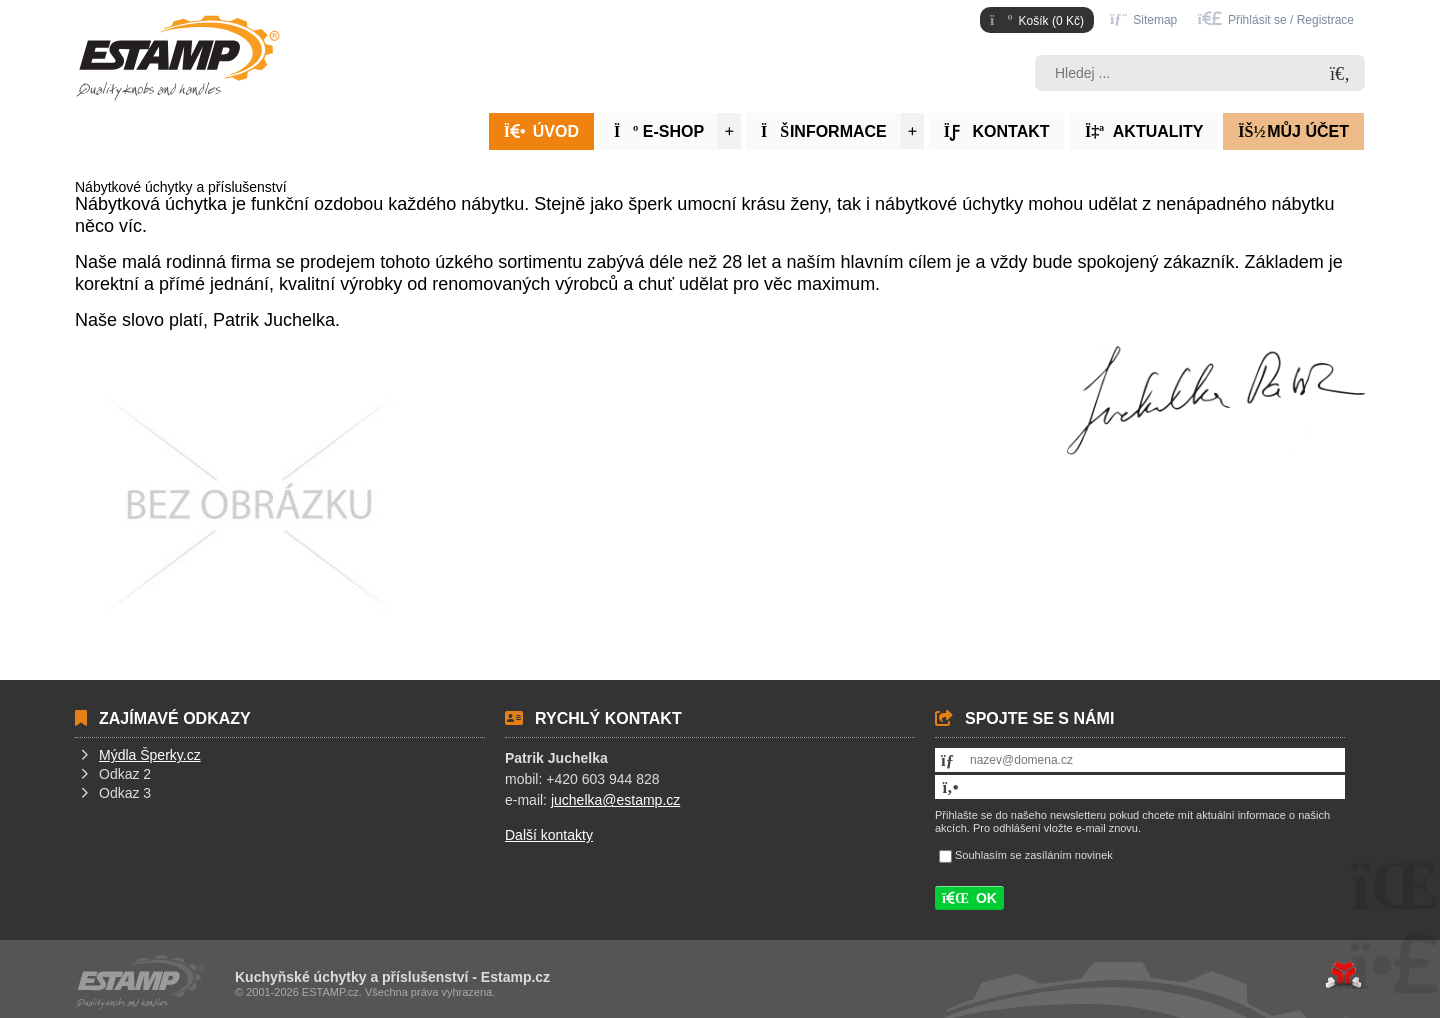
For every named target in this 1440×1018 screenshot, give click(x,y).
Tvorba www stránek (1343, 975)
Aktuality (1143, 131)
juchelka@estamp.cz (615, 800)
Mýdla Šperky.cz (150, 755)
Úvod (177, 58)
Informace (824, 131)
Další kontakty (549, 835)
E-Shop (659, 131)
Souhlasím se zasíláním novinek (1034, 855)
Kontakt (997, 131)
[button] (1276, 18)
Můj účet (1293, 131)
